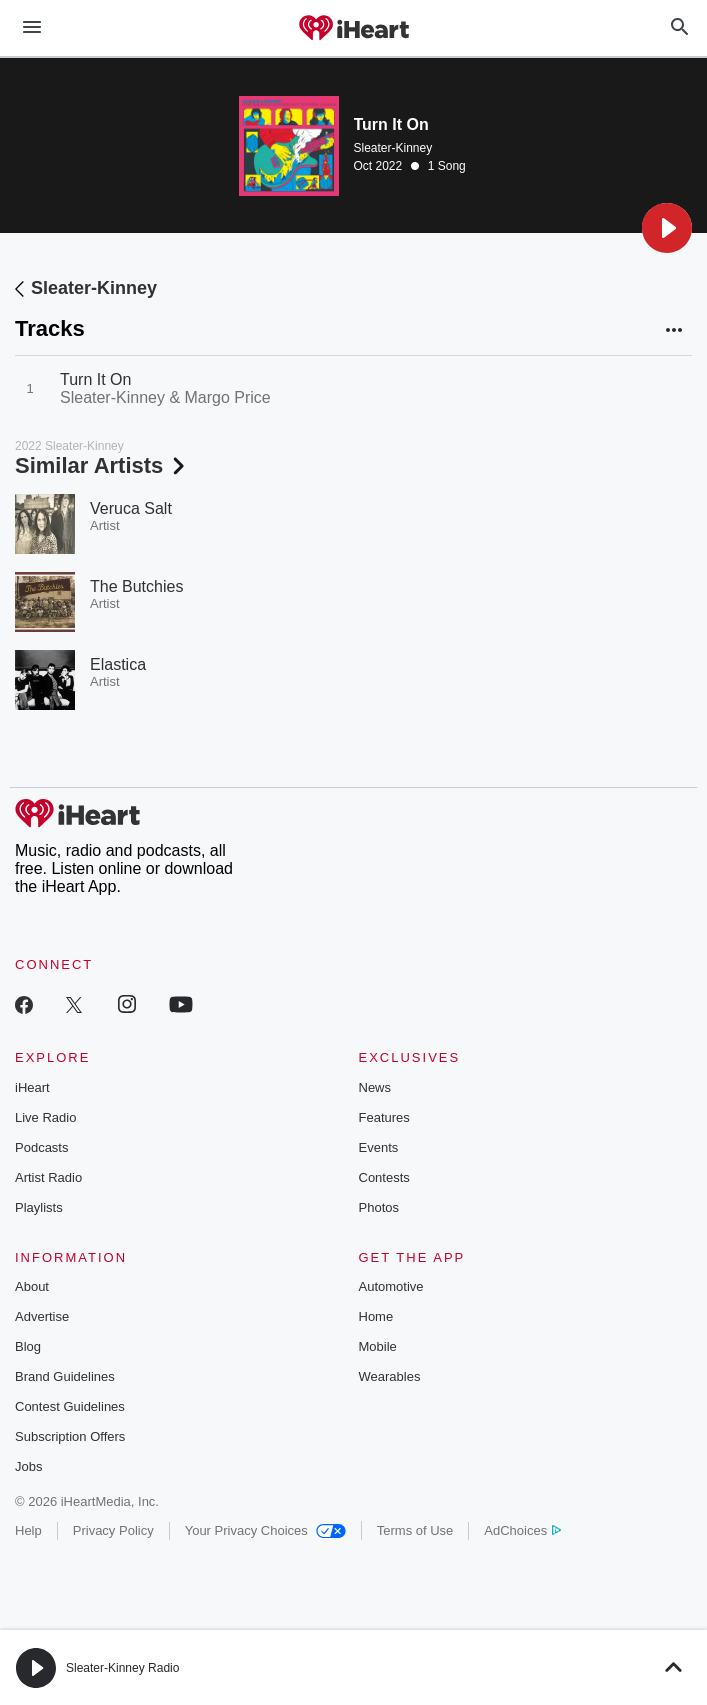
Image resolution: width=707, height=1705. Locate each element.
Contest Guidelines (70, 1406)
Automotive (391, 1286)
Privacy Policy (113, 1530)
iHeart (32, 1087)
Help (28, 1530)
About (32, 1286)
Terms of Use (415, 1530)
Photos (379, 1207)
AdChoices (522, 1530)
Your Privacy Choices (265, 1530)
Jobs (28, 1466)
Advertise (42, 1316)
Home (376, 1316)
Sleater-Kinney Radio (122, 1668)
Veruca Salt (131, 508)
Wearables (390, 1376)
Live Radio (45, 1117)
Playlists (39, 1207)
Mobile (378, 1346)
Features (384, 1117)
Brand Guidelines (65, 1376)
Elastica (118, 664)
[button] (667, 228)
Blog (28, 1346)
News (375, 1087)
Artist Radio (48, 1177)
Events (379, 1147)
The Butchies (136, 586)
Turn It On (95, 379)
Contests (384, 1177)
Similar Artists (102, 465)
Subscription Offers (70, 1436)
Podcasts (41, 1147)
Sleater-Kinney (393, 148)
